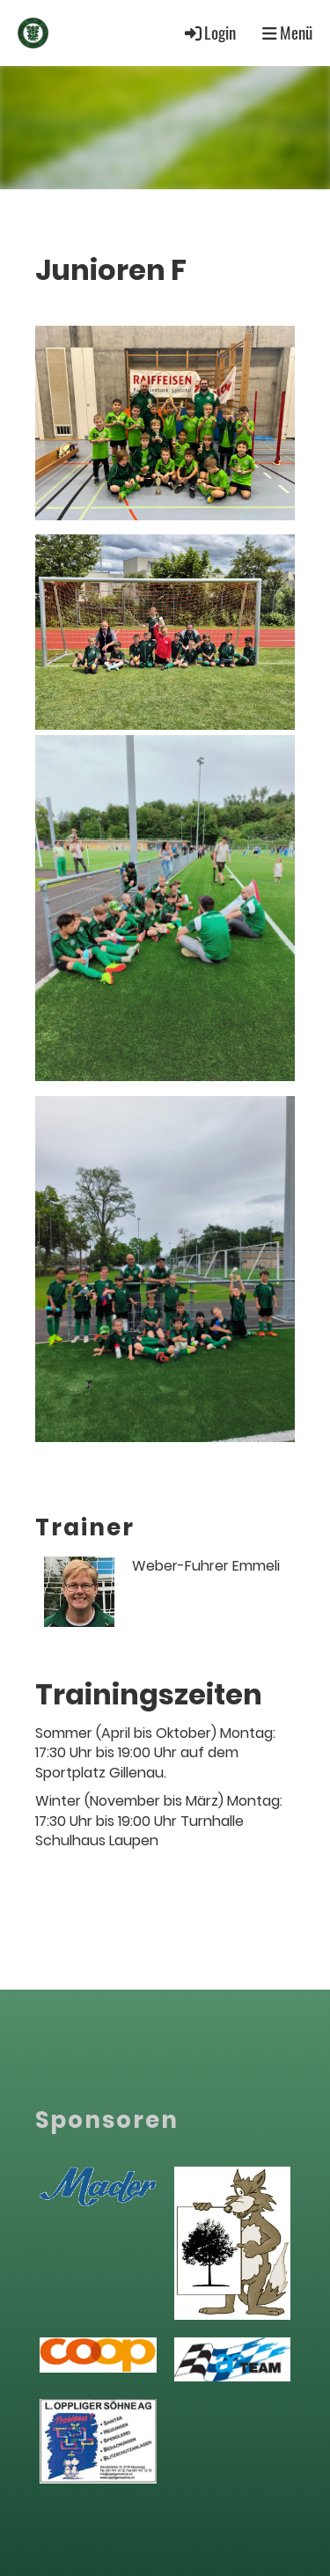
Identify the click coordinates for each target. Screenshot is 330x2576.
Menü (287, 32)
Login (209, 32)
